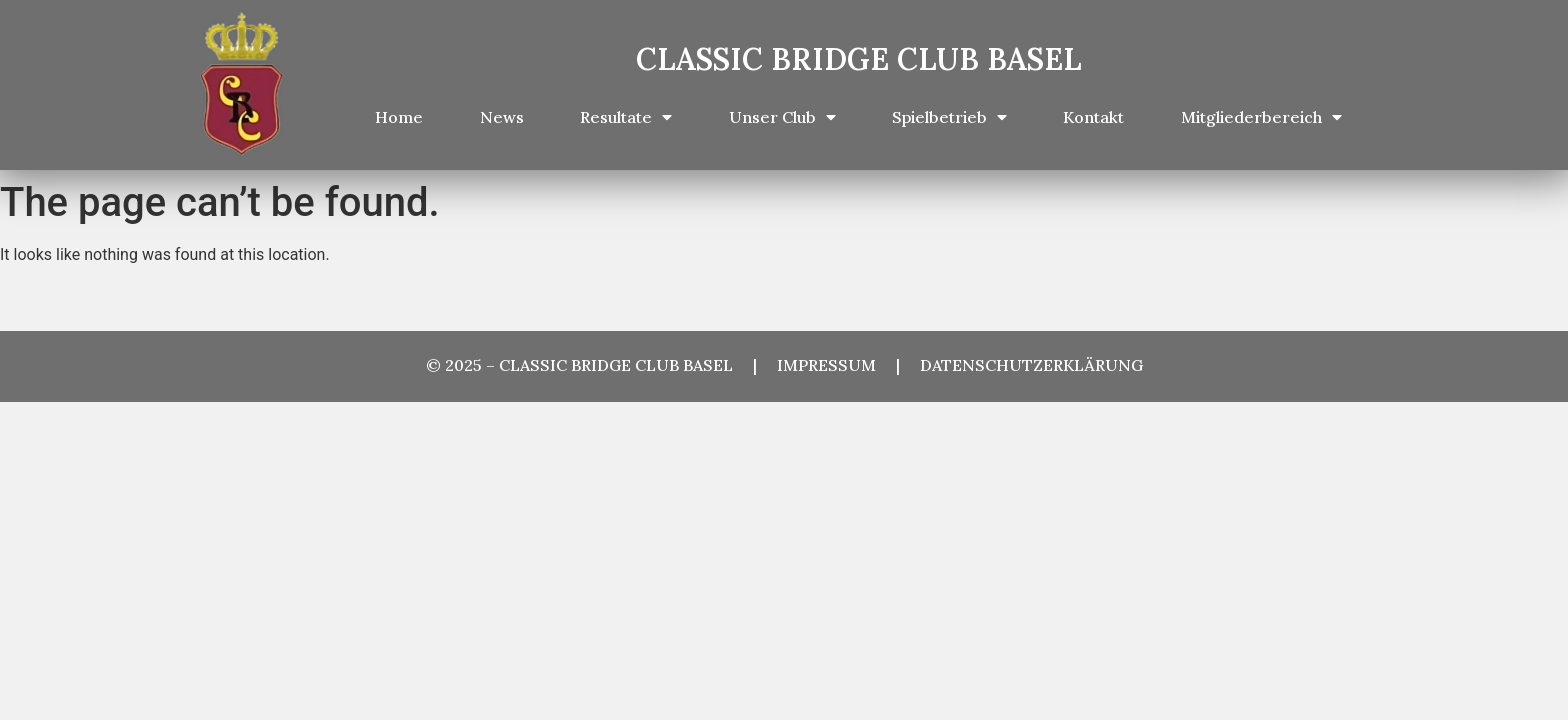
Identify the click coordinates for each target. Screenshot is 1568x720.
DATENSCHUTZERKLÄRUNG (1031, 365)
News (502, 117)
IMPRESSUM (836, 365)
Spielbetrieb (949, 117)
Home (399, 117)
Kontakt (1093, 117)
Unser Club (782, 117)
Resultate (626, 117)
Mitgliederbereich (1261, 117)
